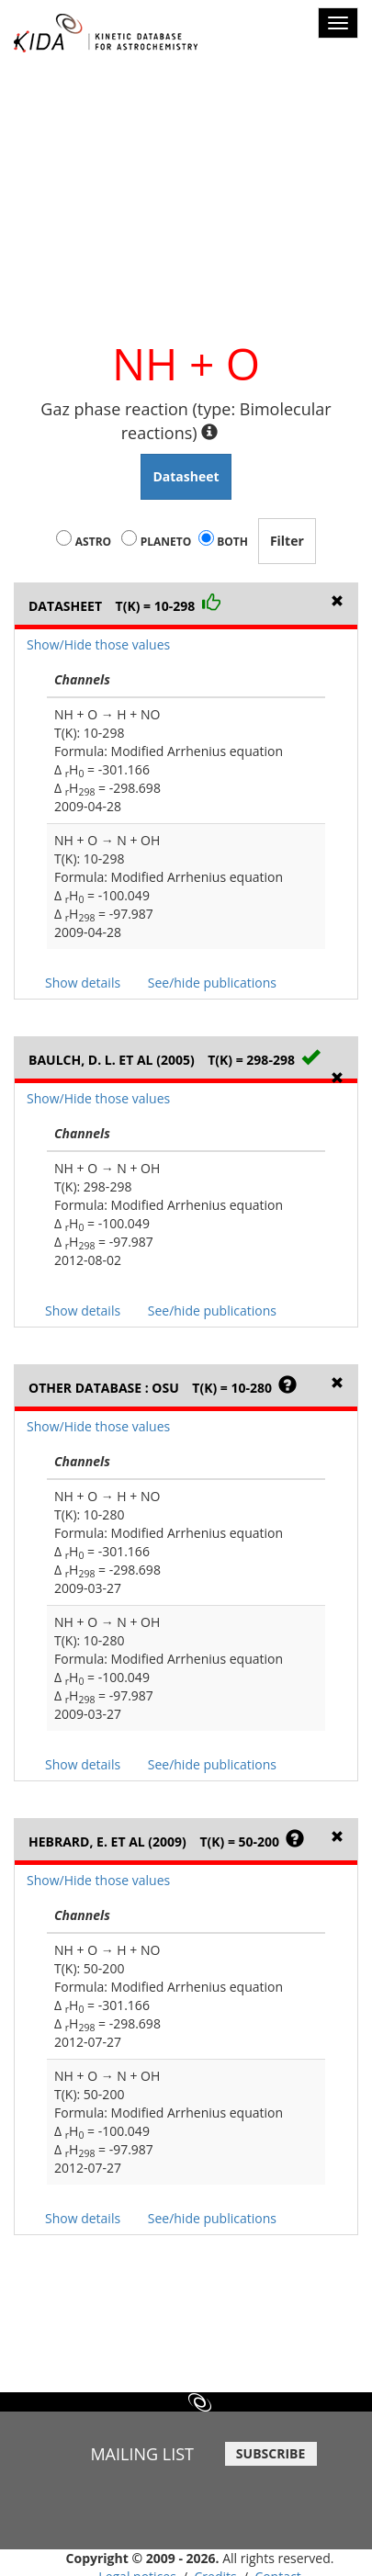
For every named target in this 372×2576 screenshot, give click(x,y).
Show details (82, 982)
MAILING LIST (142, 2454)
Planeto (166, 541)
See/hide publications (212, 982)
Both (232, 541)
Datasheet (185, 476)
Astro (93, 541)
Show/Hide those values (98, 644)
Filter (287, 540)
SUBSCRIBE (270, 2453)
